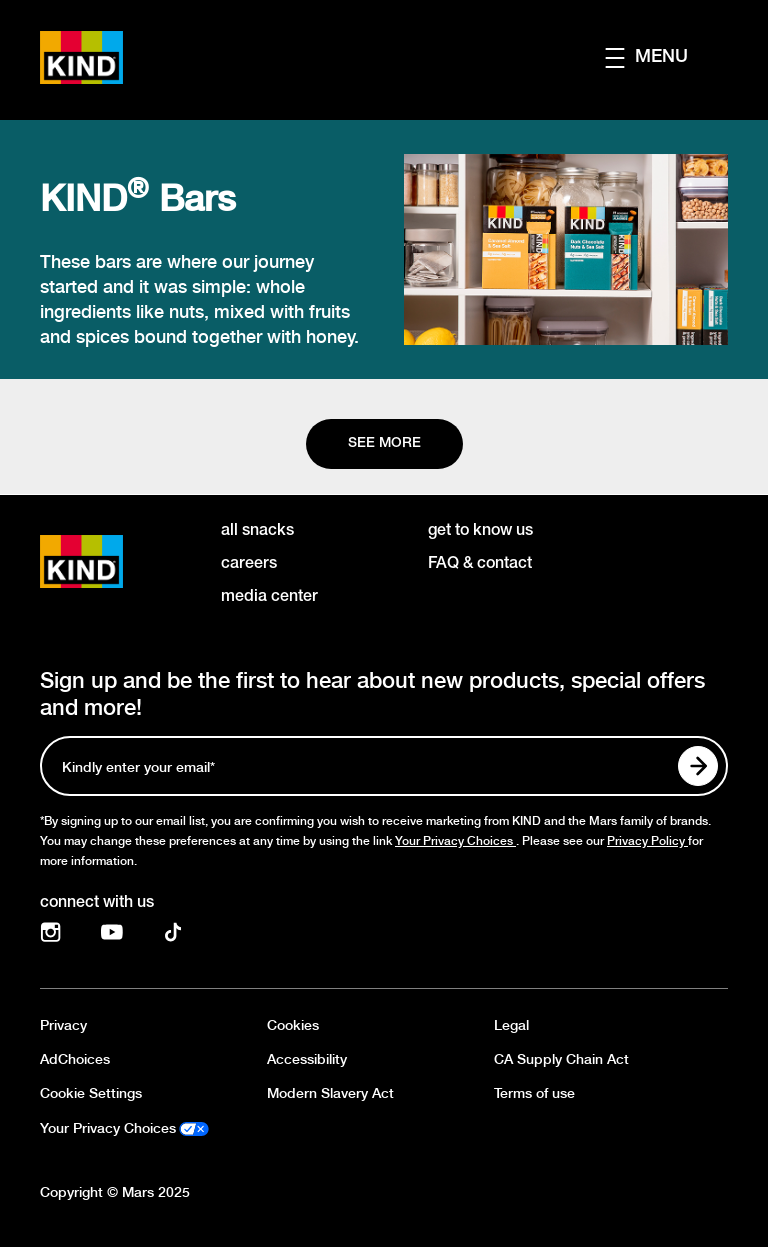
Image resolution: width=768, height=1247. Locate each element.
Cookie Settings (91, 1093)
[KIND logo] (110, 561)
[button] (666, 57)
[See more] (384, 444)
